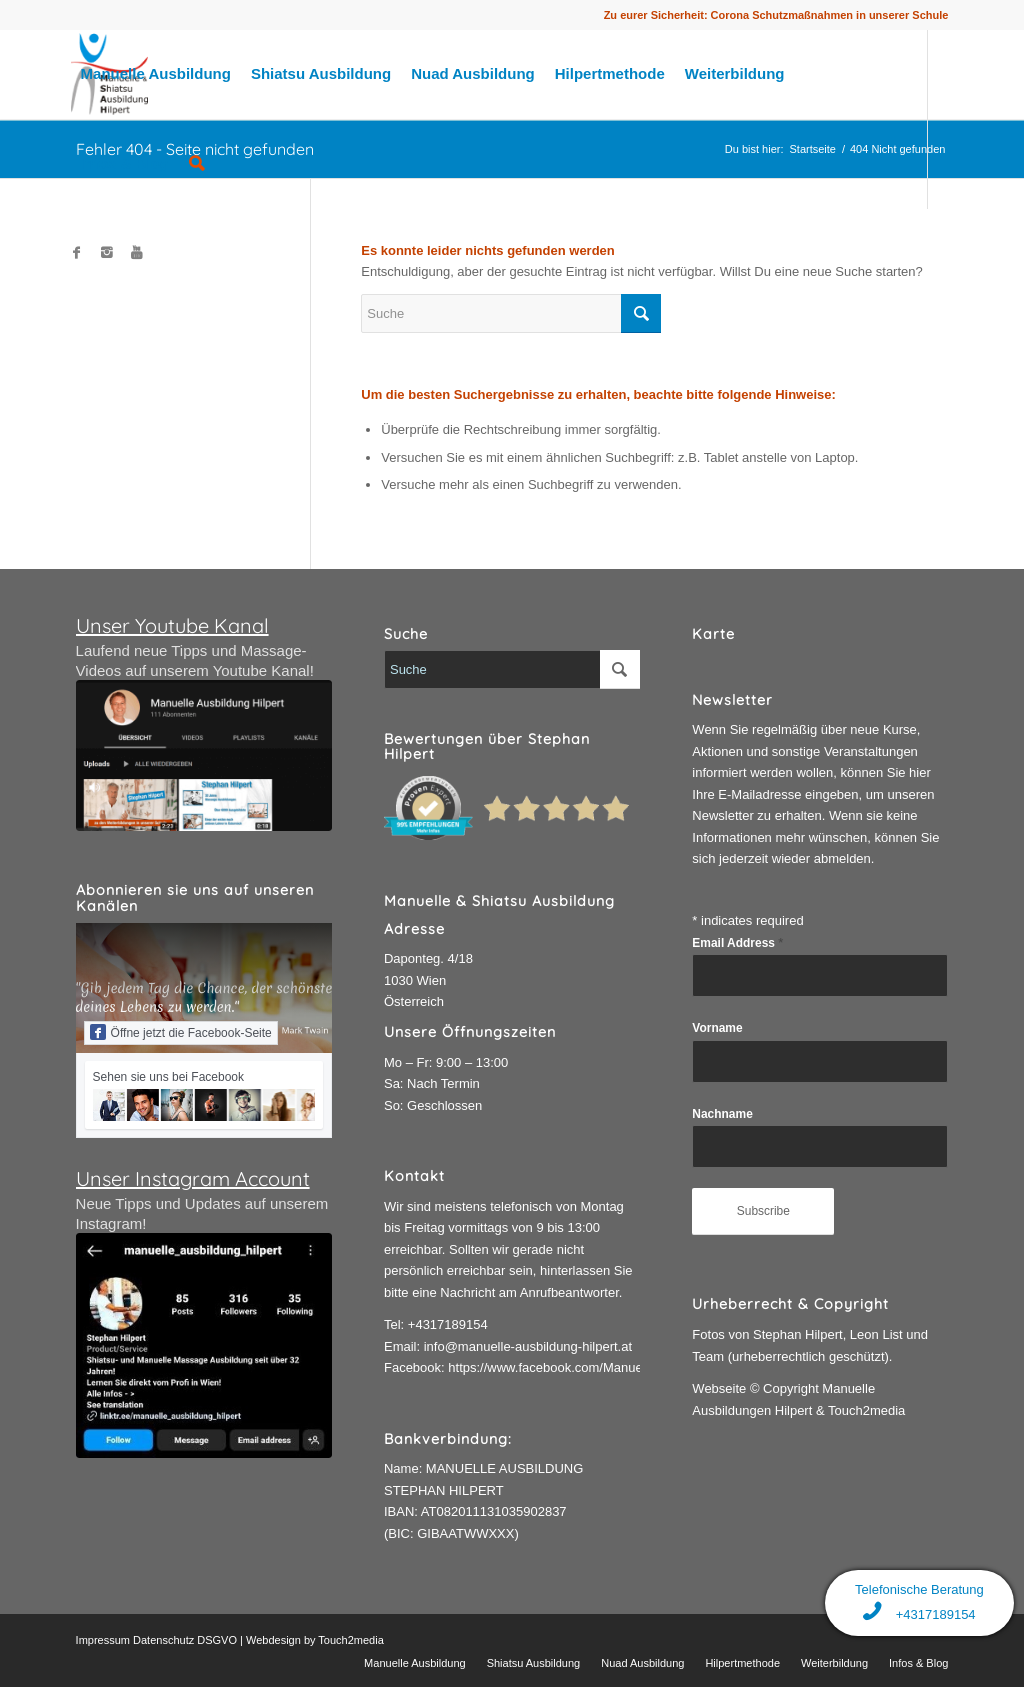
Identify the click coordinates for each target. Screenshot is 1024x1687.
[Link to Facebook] (77, 253)
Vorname (717, 1028)
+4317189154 (448, 1324)
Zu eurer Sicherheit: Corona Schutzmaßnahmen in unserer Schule (776, 15)
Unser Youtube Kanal (172, 625)
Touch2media (350, 1640)
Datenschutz (163, 1640)
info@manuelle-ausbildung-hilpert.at (528, 1346)
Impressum (103, 1640)
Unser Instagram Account (193, 1178)
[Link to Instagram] (107, 253)
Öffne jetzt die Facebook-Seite (181, 1032)
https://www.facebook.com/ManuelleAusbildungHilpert (602, 1367)
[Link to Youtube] (137, 253)
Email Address (737, 943)
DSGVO (217, 1640)
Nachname (722, 1114)
